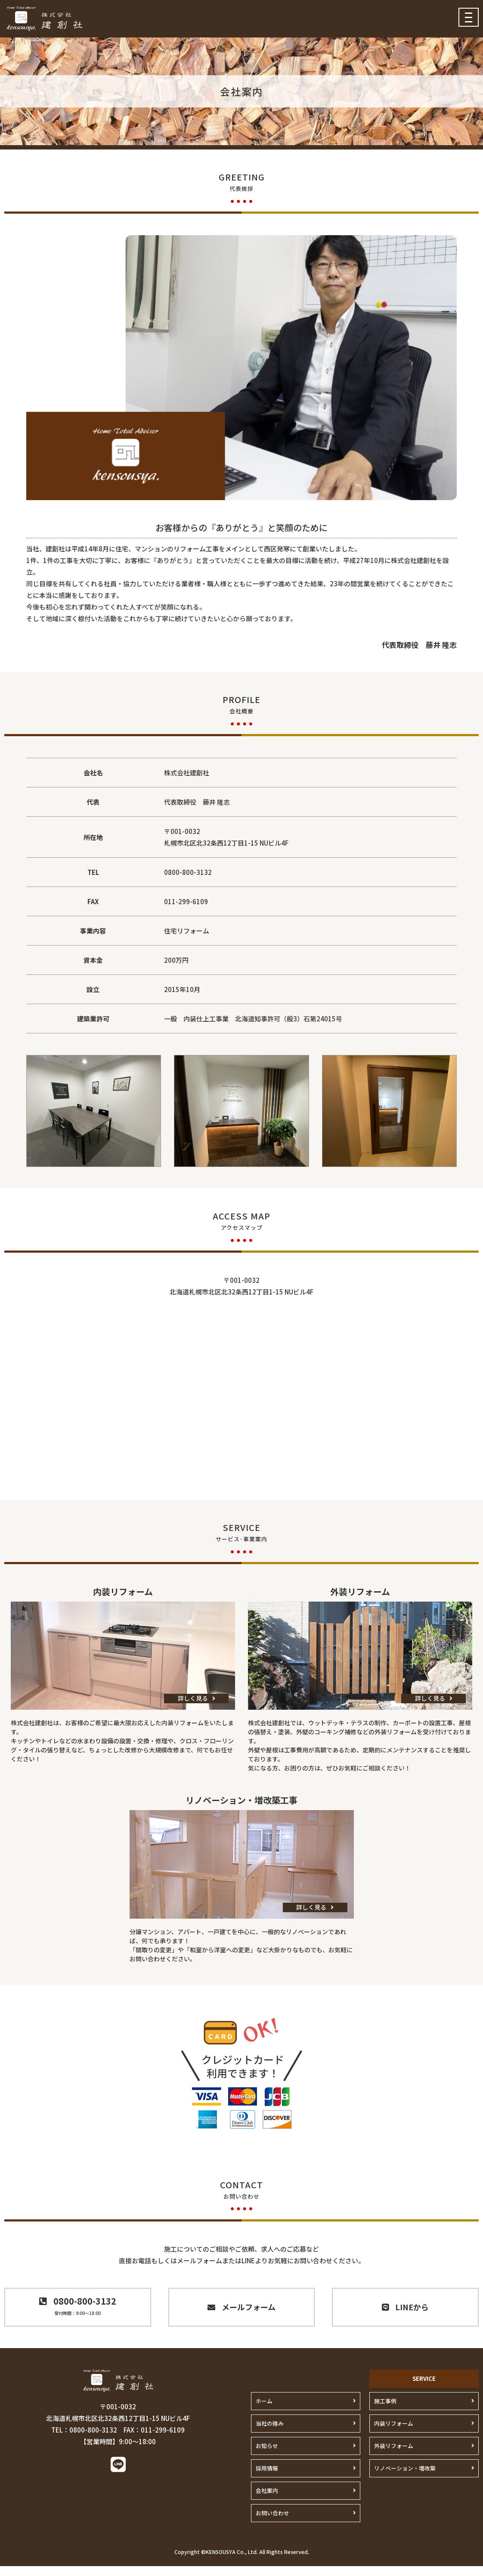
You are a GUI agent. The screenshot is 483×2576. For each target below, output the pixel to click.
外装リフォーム (392, 2455)
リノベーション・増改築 (402, 2478)
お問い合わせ (271, 2522)
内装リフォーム (392, 2433)
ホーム (263, 2410)
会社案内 (266, 2500)
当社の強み (269, 2433)
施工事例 (384, 2410)
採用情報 (266, 2478)
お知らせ (266, 2455)
